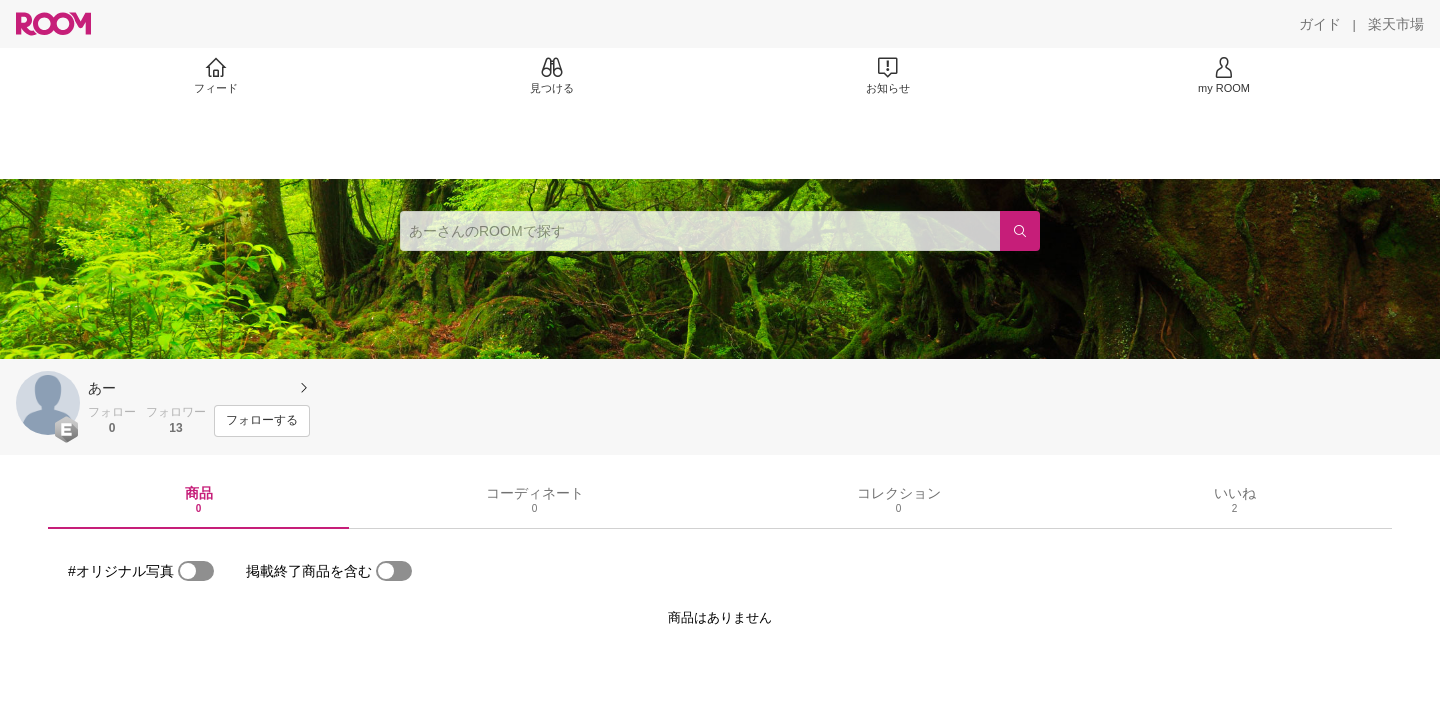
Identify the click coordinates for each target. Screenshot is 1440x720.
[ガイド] (1320, 24)
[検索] (1020, 231)
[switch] (196, 571)
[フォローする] (262, 421)
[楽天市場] (1396, 24)
